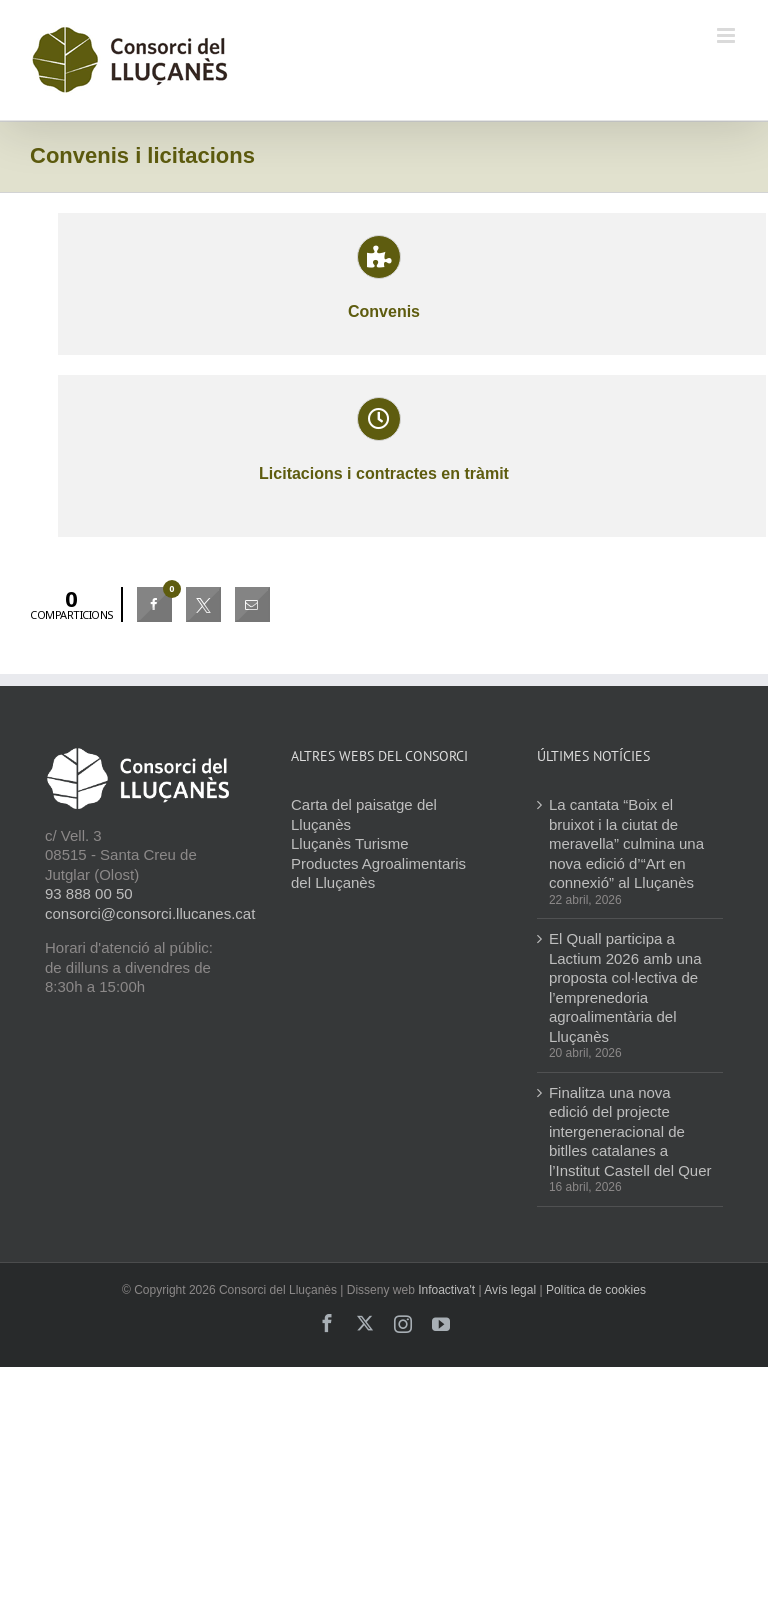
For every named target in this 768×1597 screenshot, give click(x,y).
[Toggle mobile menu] (727, 35)
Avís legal (510, 1290)
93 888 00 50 (89, 893)
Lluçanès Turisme (350, 843)
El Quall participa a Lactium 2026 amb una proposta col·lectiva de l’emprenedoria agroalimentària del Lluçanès (625, 987)
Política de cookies (596, 1290)
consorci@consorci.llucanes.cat (150, 913)
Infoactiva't (446, 1290)
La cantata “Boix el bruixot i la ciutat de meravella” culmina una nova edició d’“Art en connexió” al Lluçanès (626, 843)
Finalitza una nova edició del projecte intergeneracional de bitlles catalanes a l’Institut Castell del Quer (630, 1131)
